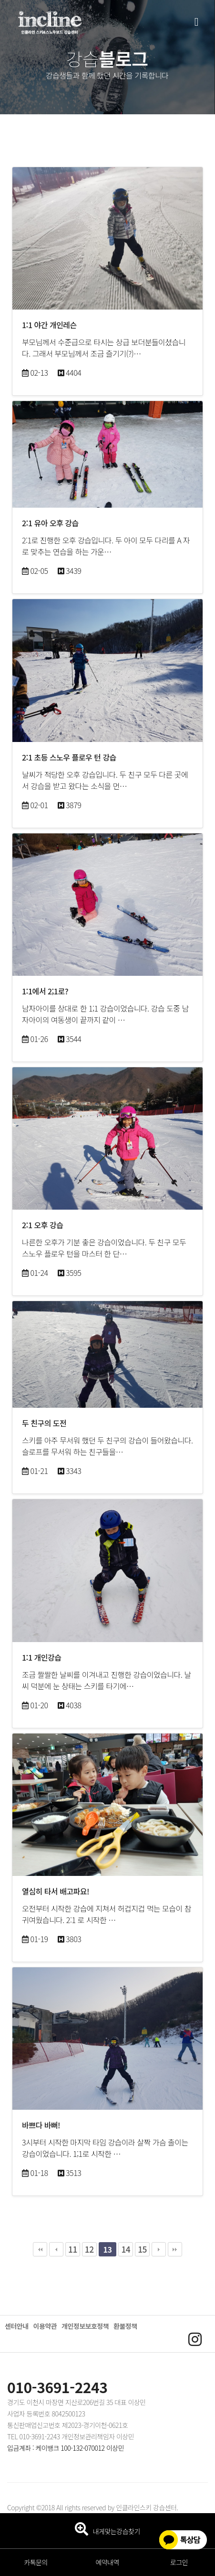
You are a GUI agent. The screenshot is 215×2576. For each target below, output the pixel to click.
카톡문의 (36, 2562)
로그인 (179, 2562)
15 (142, 2249)
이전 (56, 2249)
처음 (40, 2249)
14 (125, 2249)
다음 (159, 2249)
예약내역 (107, 2562)
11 (72, 2249)
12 (89, 2249)
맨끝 (175, 2249)
